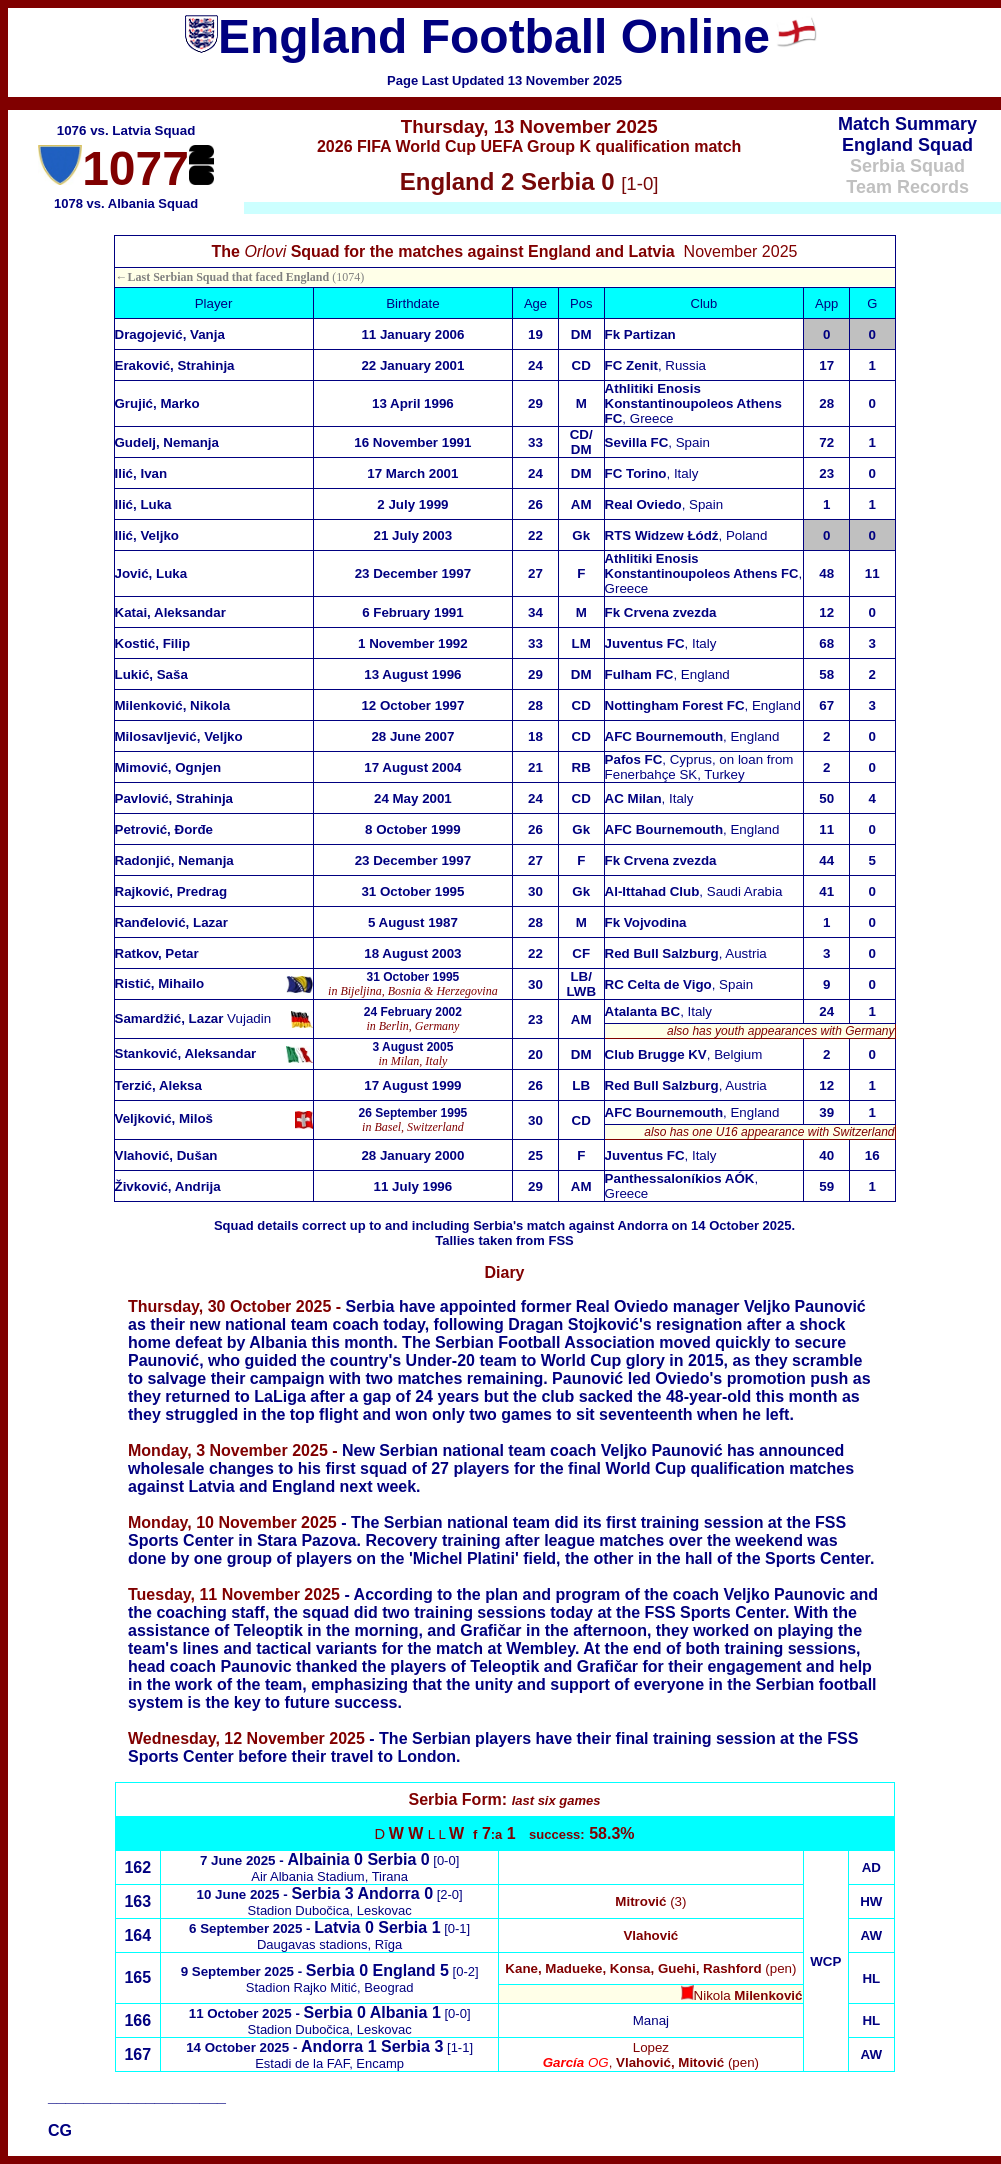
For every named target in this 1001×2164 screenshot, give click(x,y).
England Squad (907, 145)
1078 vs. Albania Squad (126, 203)
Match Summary (907, 124)
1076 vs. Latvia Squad (126, 130)
